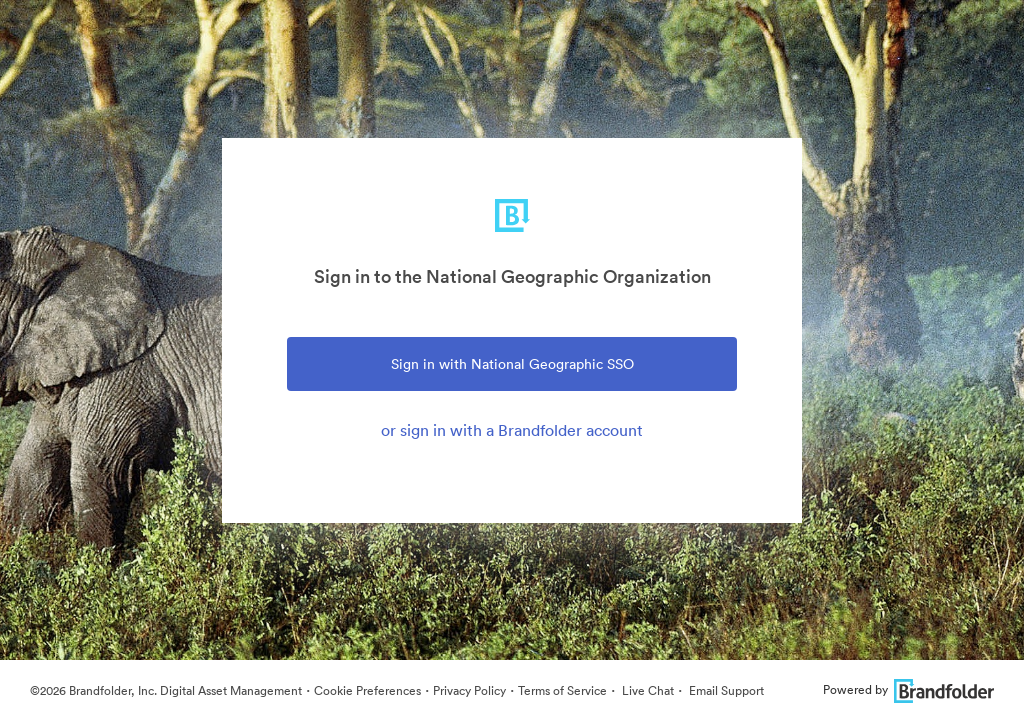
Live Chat (646, 690)
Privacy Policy (469, 690)
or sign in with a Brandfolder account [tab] (512, 430)
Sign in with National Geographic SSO (512, 364)
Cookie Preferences (367, 690)
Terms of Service (562, 690)
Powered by (908, 689)
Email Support (725, 690)
